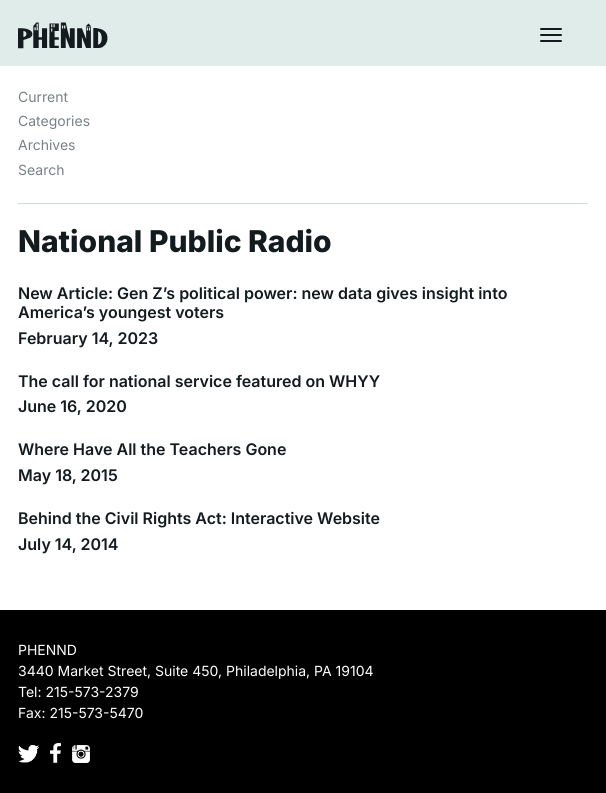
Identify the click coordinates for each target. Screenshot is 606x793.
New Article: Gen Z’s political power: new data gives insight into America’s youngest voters (262, 302)
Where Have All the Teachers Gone (152, 449)
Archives (47, 145)
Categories (54, 121)
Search (41, 170)
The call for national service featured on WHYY (199, 381)
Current (43, 97)
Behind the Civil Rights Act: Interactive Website (199, 518)
